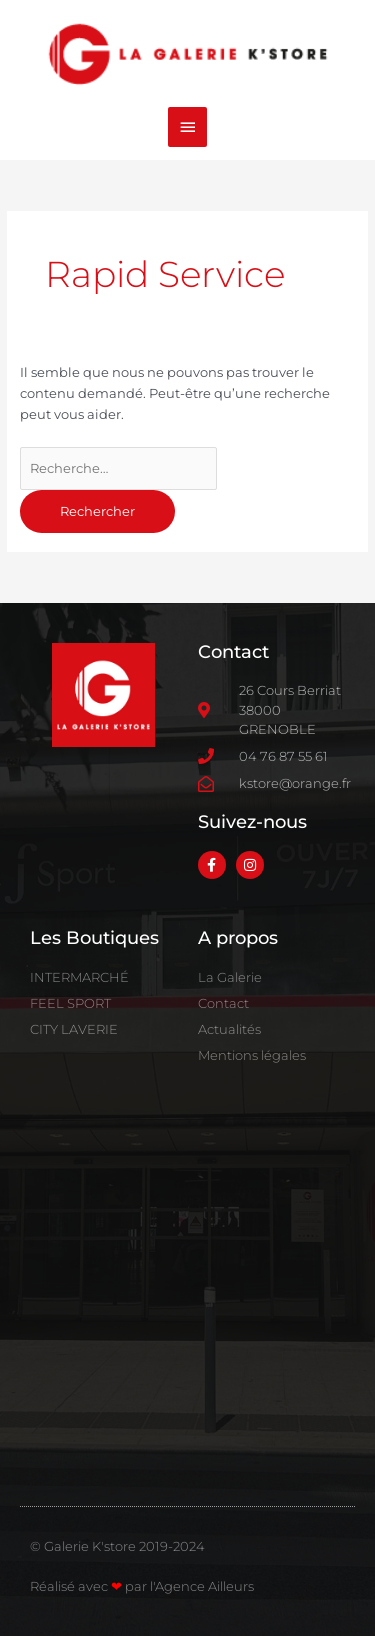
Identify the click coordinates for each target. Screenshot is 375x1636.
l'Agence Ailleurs (202, 1586)
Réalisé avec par (90, 1586)
